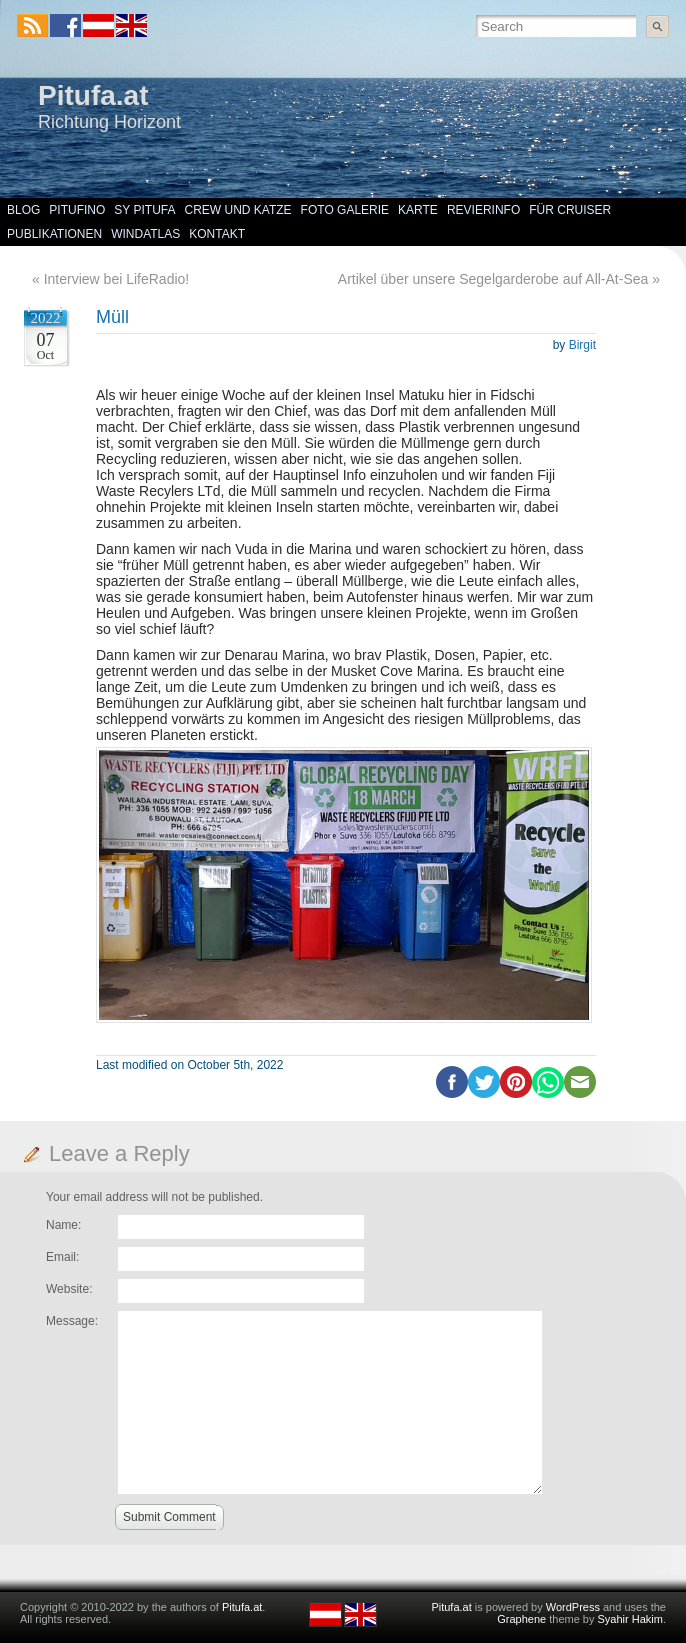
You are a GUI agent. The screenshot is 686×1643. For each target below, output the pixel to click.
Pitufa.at (93, 95)
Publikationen (54, 234)
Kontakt (217, 234)
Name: (63, 1225)
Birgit (582, 345)
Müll (112, 317)
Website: (69, 1289)
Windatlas (145, 234)
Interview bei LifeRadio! (117, 279)
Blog (23, 210)
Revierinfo (483, 210)
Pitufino (77, 210)
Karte (418, 210)
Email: (62, 1257)
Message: (72, 1321)
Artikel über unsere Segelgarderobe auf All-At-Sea (493, 279)
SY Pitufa (144, 210)
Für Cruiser (570, 210)
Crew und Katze (238, 210)
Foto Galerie (345, 210)
